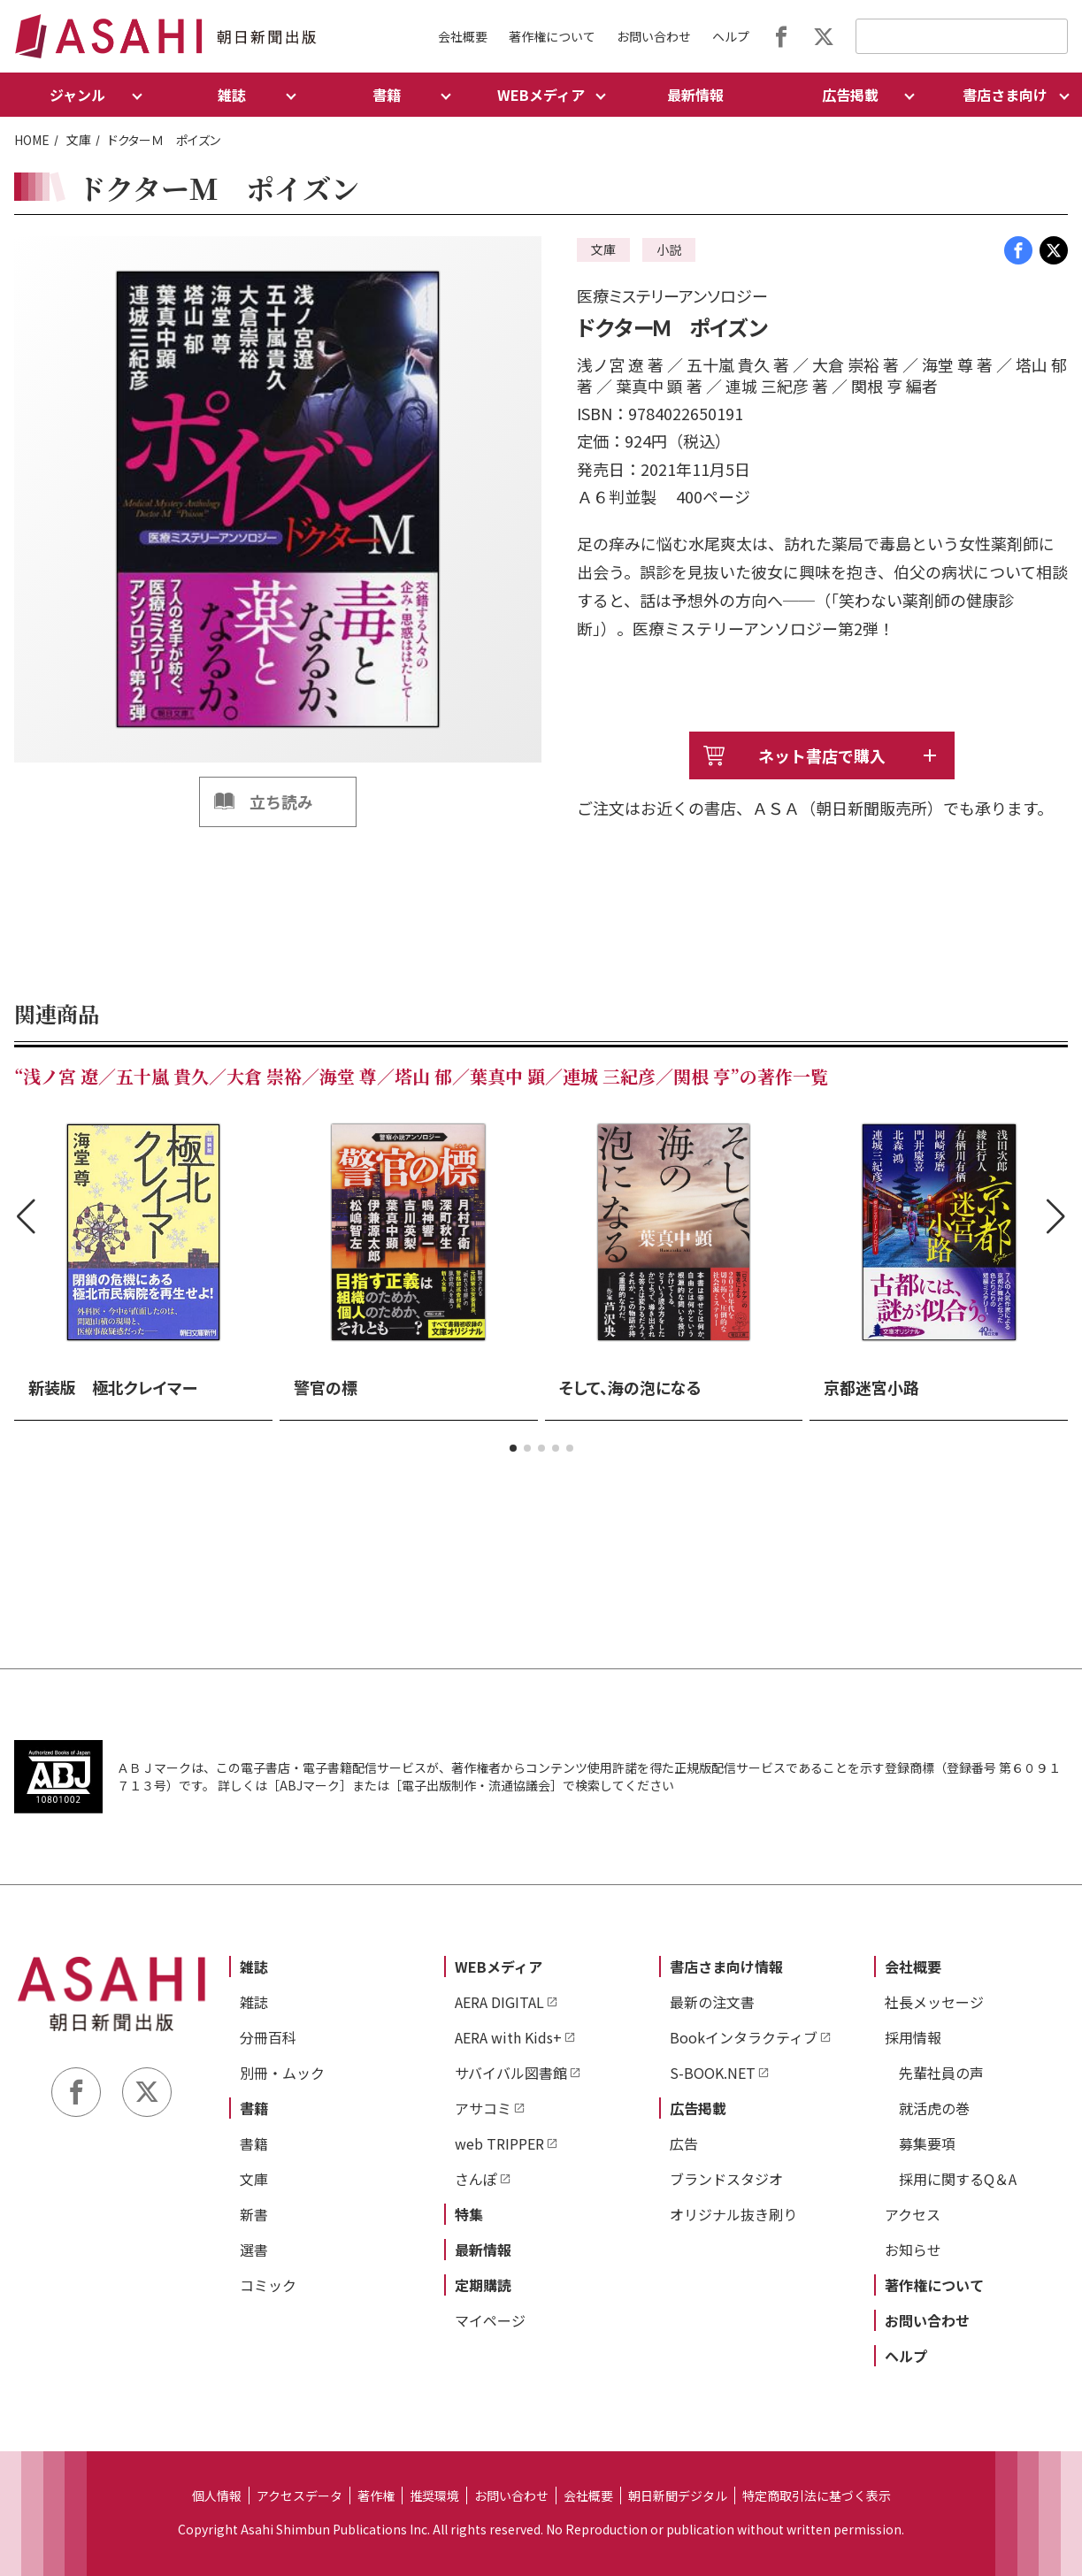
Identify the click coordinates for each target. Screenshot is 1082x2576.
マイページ (490, 2320)
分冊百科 (268, 2037)
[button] (513, 1448)
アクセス (912, 2214)
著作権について (552, 36)
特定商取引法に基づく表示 (816, 2495)
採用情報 (913, 2037)
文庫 (78, 140)
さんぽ (476, 2178)
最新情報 (695, 94)
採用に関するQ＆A (958, 2178)
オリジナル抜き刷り (733, 2214)
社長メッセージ (934, 2001)
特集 (469, 2214)
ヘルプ (730, 36)
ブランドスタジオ (726, 2178)
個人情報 (217, 2495)
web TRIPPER (499, 2143)
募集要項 (927, 2143)
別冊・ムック (282, 2072)
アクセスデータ (299, 2495)
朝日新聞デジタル (677, 2495)
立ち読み (281, 801)
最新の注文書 (712, 2001)
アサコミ (483, 2108)
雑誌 (254, 1966)
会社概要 (462, 36)
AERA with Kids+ (508, 2037)
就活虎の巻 (934, 2108)
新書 (254, 2214)
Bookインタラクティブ (743, 2037)
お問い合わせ (654, 36)
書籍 (254, 2108)
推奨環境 (434, 2495)
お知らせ (913, 2249)
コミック (268, 2285)
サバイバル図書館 (511, 2072)
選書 (254, 2249)
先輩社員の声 (941, 2072)
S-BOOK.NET (713, 2072)
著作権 (376, 2495)
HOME (32, 140)
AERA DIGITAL (499, 2001)
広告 (684, 2143)
